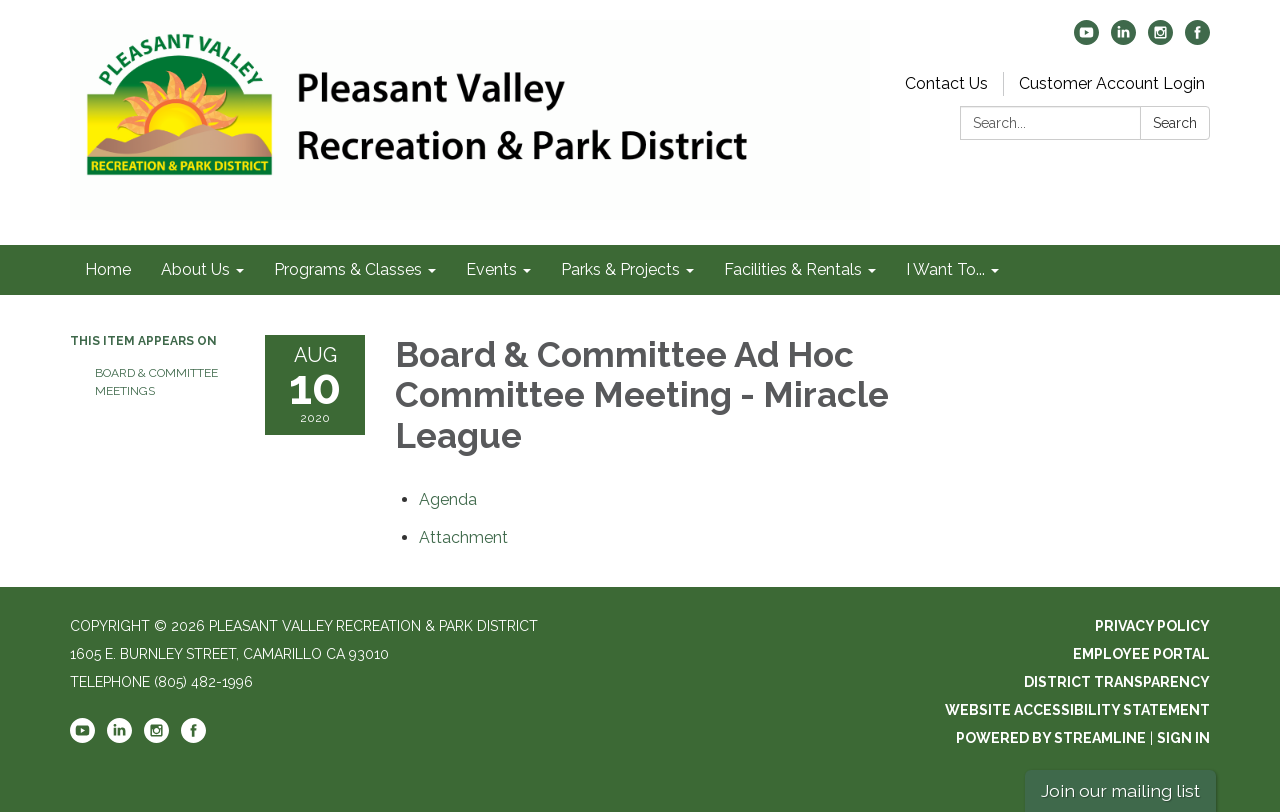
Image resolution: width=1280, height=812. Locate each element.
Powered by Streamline (1051, 738)
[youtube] (1086, 39)
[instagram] (1160, 39)
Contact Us (946, 83)
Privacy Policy (1152, 626)
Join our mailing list (1120, 790)
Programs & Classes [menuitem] (348, 269)
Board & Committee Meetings (156, 382)
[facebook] (1197, 39)
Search (1175, 123)
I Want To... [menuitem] (945, 269)
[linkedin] (1123, 39)
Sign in (1183, 738)
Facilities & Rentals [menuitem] (793, 269)
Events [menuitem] (491, 269)
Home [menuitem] (108, 269)
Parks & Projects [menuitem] (620, 269)
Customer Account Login (1112, 83)
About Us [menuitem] (195, 269)
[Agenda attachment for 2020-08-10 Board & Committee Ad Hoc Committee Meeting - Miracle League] (448, 499)
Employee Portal (1141, 654)
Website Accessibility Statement (1077, 710)
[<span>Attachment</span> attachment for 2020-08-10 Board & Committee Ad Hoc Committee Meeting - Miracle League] (463, 537)
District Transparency (1117, 682)
